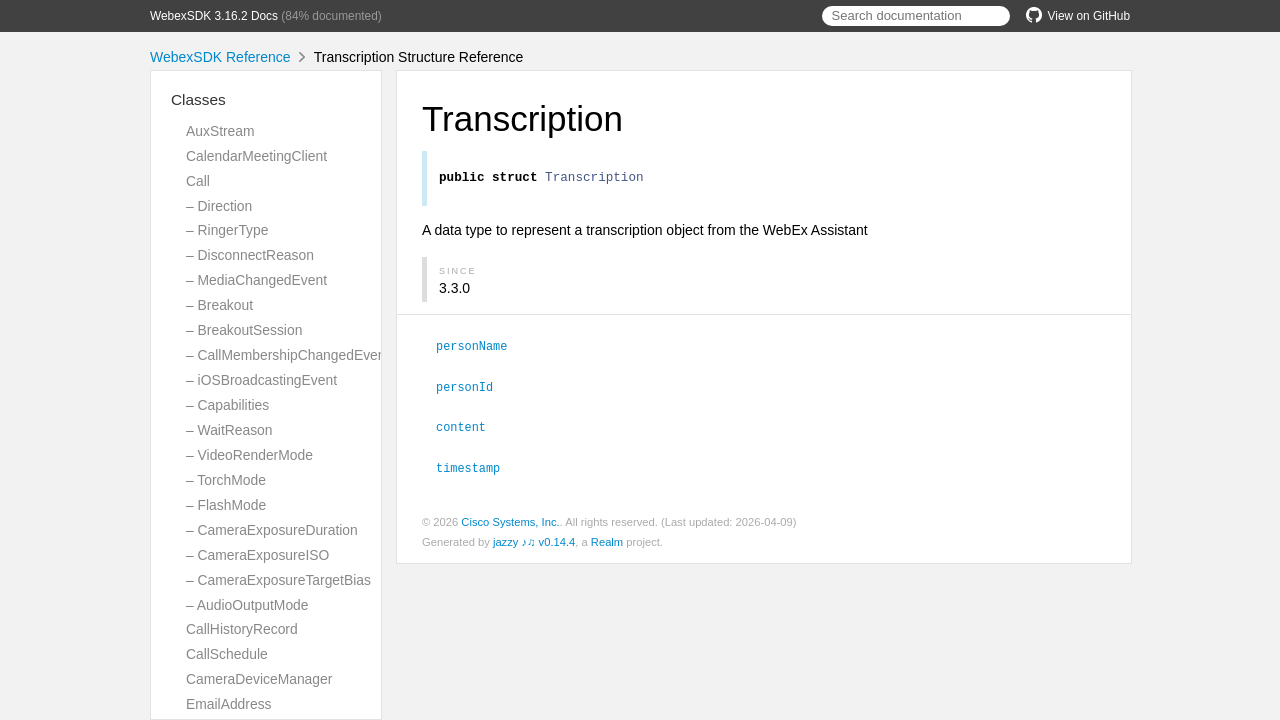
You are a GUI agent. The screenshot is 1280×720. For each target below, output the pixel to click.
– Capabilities (227, 405)
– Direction (219, 206)
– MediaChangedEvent (256, 280)
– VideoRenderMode (249, 455)
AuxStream (220, 131)
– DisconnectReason (250, 255)
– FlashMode (226, 505)
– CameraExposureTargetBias (278, 580)
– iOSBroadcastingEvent (261, 380)
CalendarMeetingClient (256, 156)
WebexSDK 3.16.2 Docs (214, 16)
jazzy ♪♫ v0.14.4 (534, 541)
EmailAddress (229, 704)
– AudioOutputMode (247, 605)
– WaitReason (229, 430)
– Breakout (219, 305)
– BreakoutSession (244, 330)
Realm (607, 541)
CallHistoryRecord (242, 629)
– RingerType (227, 230)
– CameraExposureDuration (272, 530)
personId (473, 388)
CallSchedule (227, 654)
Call (198, 181)
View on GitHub (1078, 16)
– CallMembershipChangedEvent (287, 355)
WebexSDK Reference (220, 57)
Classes (198, 99)
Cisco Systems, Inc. (510, 521)
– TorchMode (226, 480)
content (469, 427)
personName (480, 348)
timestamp (476, 467)
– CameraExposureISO (257, 555)
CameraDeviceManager (259, 679)
